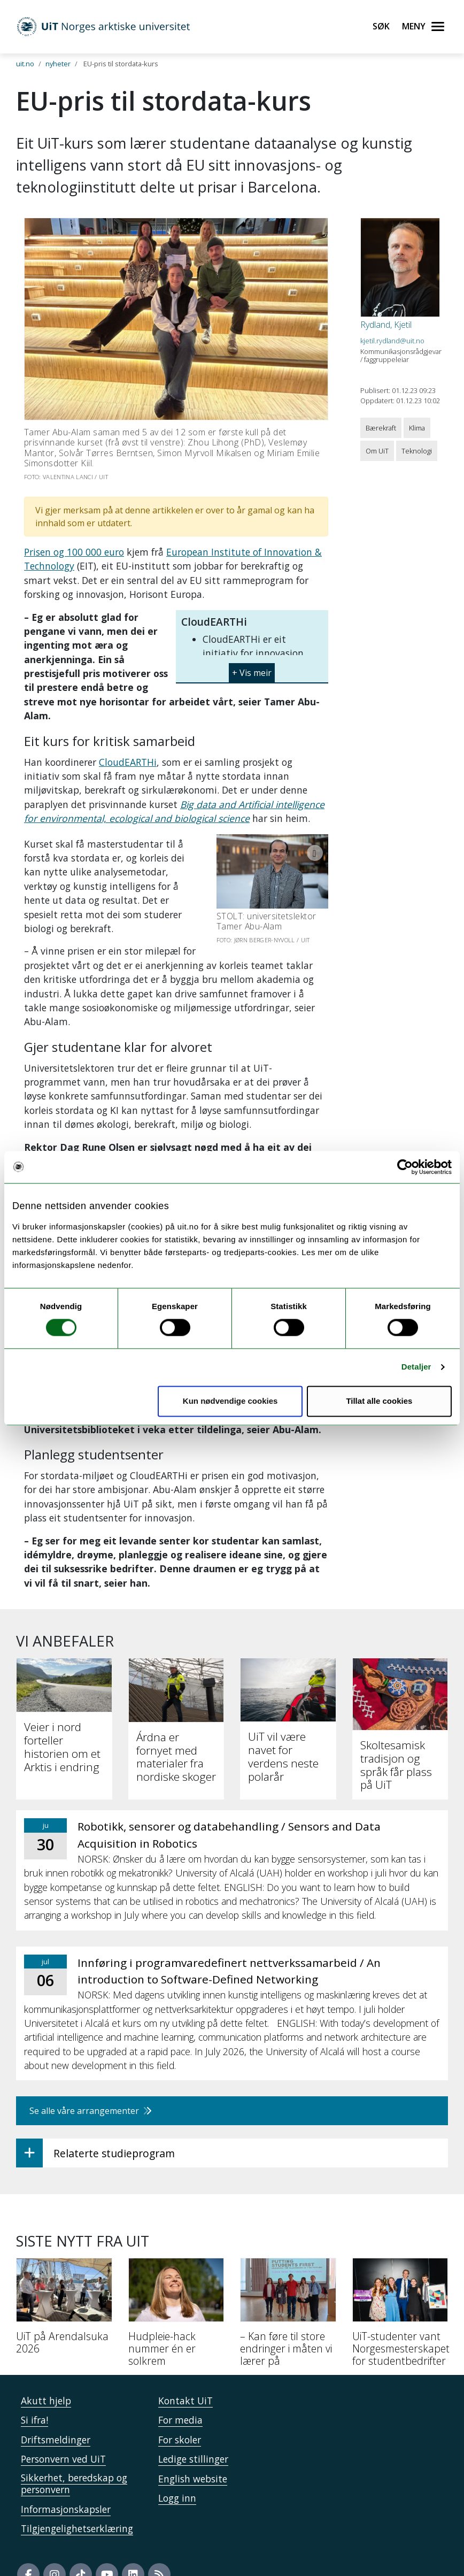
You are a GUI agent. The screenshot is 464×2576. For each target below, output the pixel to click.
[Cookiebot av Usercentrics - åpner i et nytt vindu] (405, 1167)
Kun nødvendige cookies (230, 1400)
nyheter (58, 63)
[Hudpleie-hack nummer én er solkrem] (176, 2288)
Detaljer (416, 1367)
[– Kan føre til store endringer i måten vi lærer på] (288, 2288)
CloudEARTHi (128, 762)
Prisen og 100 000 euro (74, 551)
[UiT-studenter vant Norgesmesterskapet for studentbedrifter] (400, 2288)
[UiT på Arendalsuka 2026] (64, 2281)
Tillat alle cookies (379, 1400)
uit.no (25, 63)
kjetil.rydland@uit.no (392, 340)
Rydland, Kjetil (386, 324)
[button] (251, 668)
